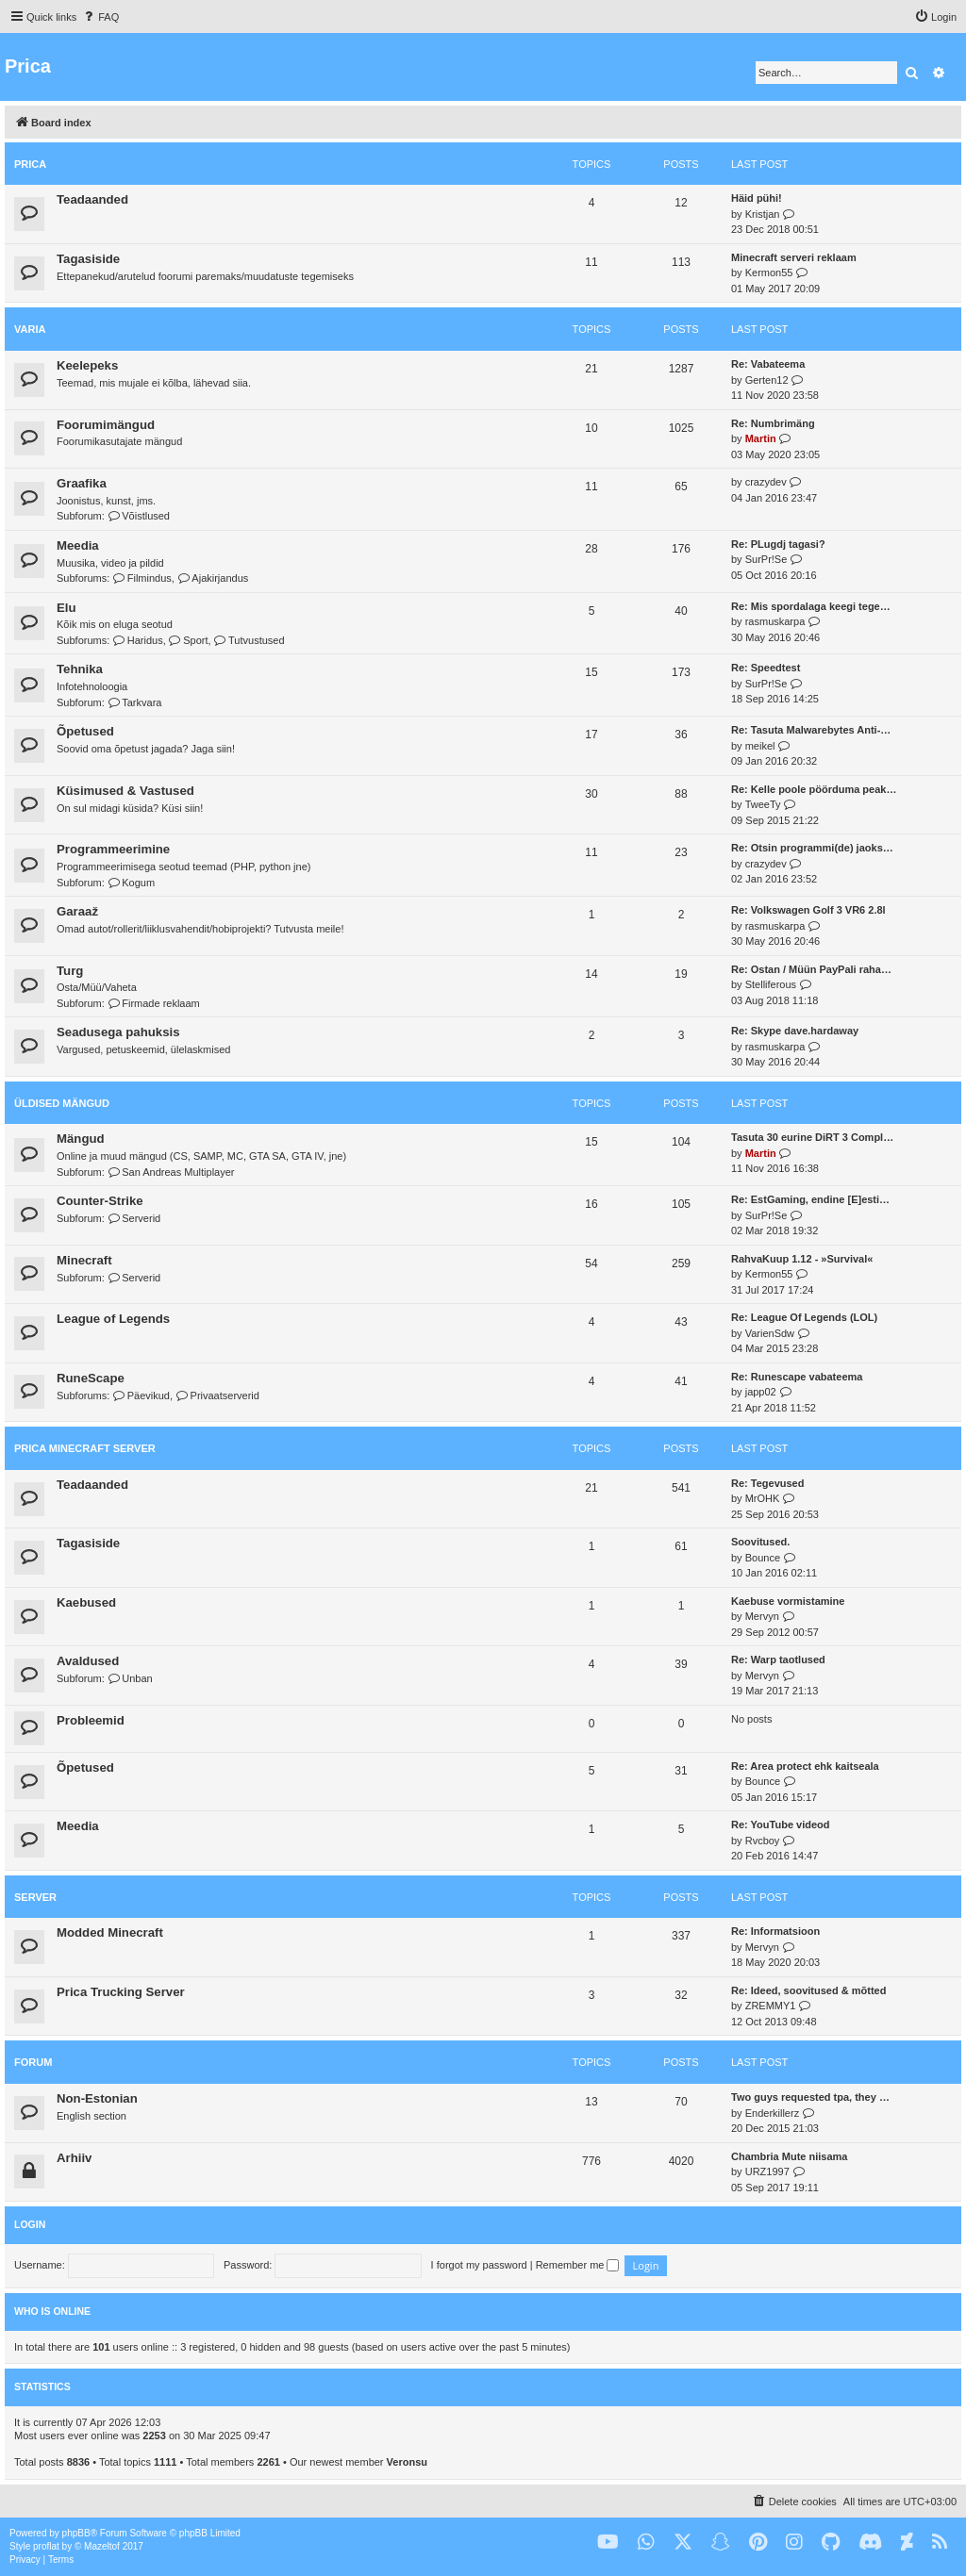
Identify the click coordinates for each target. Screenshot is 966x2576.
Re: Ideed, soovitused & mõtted (808, 1990)
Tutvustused (249, 640)
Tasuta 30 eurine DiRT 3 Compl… (812, 1137)
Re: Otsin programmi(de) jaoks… (812, 847)
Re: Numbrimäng (773, 423)
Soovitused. (760, 1541)
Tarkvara (135, 702)
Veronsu (407, 2462)
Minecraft (84, 1260)
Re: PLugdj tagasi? (778, 544)
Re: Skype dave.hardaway (794, 1030)
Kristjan (762, 214)
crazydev (766, 481)
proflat (46, 2546)
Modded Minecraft (110, 1932)
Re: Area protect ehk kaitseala (805, 1766)
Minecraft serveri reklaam (794, 257)
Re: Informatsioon (775, 1931)
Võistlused (139, 515)
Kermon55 (769, 272)
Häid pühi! (756, 198)
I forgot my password (479, 2265)
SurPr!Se (766, 559)
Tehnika (80, 669)
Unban (130, 1678)
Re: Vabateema (768, 364)
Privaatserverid (217, 1395)
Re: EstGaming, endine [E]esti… (810, 1199)
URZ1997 (767, 2171)
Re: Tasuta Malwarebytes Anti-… (811, 729)
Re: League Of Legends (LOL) (804, 1317)
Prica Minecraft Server (85, 1448)
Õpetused (85, 731)
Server (35, 1897)
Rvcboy (762, 1840)
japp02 (760, 1391)
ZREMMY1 (770, 2005)
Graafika (82, 483)
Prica (30, 164)
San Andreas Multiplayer (171, 1172)
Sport (188, 640)
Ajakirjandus (212, 578)
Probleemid (91, 1720)
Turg (70, 971)
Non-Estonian (97, 2098)
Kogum (131, 882)
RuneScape (91, 1378)
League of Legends (113, 1319)
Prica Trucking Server (121, 1992)
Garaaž (77, 911)
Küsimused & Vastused (125, 791)
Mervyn (762, 1616)
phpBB (76, 2533)
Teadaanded (92, 199)
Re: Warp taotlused (778, 1659)
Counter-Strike (100, 1201)
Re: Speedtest (765, 667)
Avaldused (88, 1661)
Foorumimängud (106, 425)
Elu (66, 608)
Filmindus (142, 578)
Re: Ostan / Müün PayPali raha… (811, 969)
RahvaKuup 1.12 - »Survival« (802, 1258)
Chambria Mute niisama (789, 2156)
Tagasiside (88, 259)
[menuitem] (100, 17)
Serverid (134, 1218)
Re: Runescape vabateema (796, 1376)
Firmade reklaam (154, 1003)
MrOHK (762, 1498)
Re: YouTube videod (780, 1824)
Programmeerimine (113, 849)
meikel (760, 745)
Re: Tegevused (767, 1483)
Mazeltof (102, 2546)
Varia (29, 329)
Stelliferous (770, 984)
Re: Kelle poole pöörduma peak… (813, 789)
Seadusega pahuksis (118, 1032)
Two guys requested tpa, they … (810, 2097)
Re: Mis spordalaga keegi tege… (811, 606)
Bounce (762, 1557)
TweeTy (763, 804)
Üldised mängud (61, 1103)
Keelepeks (87, 365)
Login (29, 2224)
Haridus (137, 640)
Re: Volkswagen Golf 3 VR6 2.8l (808, 910)
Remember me (578, 2265)
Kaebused (86, 1602)
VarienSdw (769, 1333)
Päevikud (141, 1395)
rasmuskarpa (775, 621)
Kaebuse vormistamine (787, 1601)
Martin (760, 438)
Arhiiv (74, 2158)
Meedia (78, 545)
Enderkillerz (772, 2113)
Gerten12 (767, 380)
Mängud (81, 1138)
